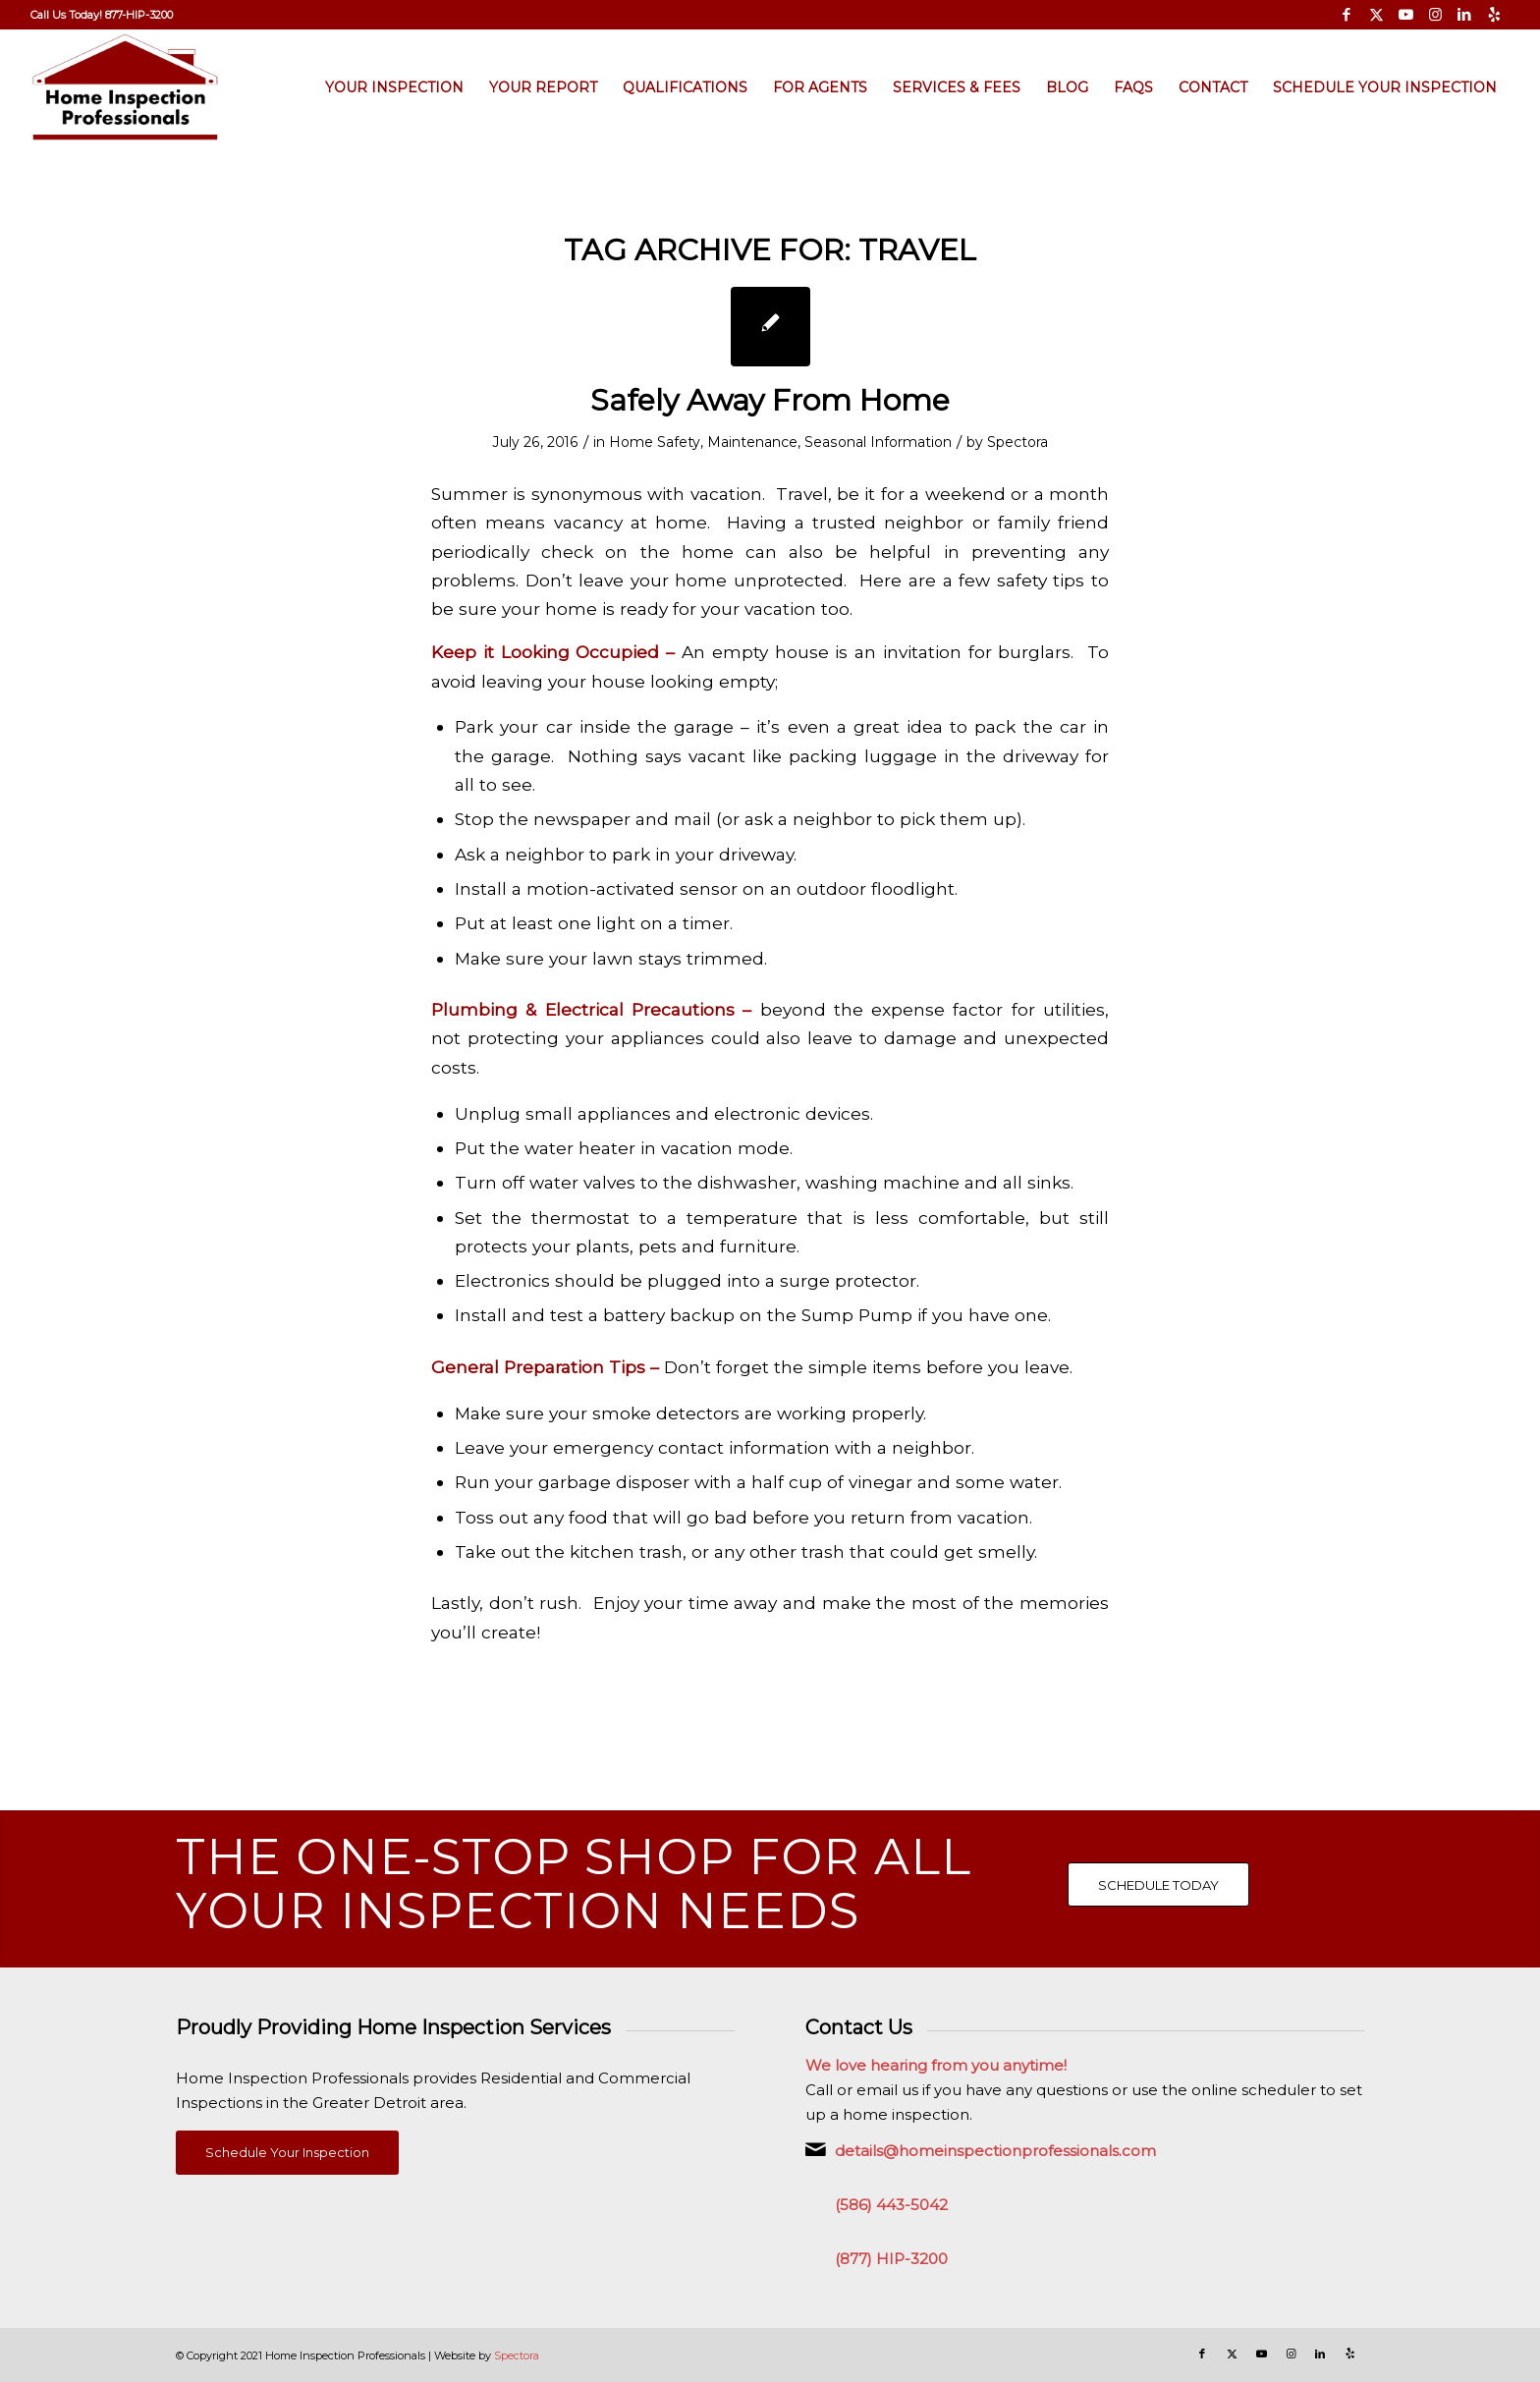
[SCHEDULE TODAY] (1158, 1885)
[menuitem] (101, 15)
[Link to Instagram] (1435, 14)
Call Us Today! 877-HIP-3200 (101, 15)
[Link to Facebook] (1347, 14)
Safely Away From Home (770, 400)
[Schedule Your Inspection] (287, 2153)
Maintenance (752, 442)
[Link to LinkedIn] (1465, 14)
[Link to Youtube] (1406, 14)
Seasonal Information (878, 442)
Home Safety (654, 442)
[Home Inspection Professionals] (125, 87)
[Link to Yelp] (1495, 14)
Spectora (1017, 442)
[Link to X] (1376, 14)
